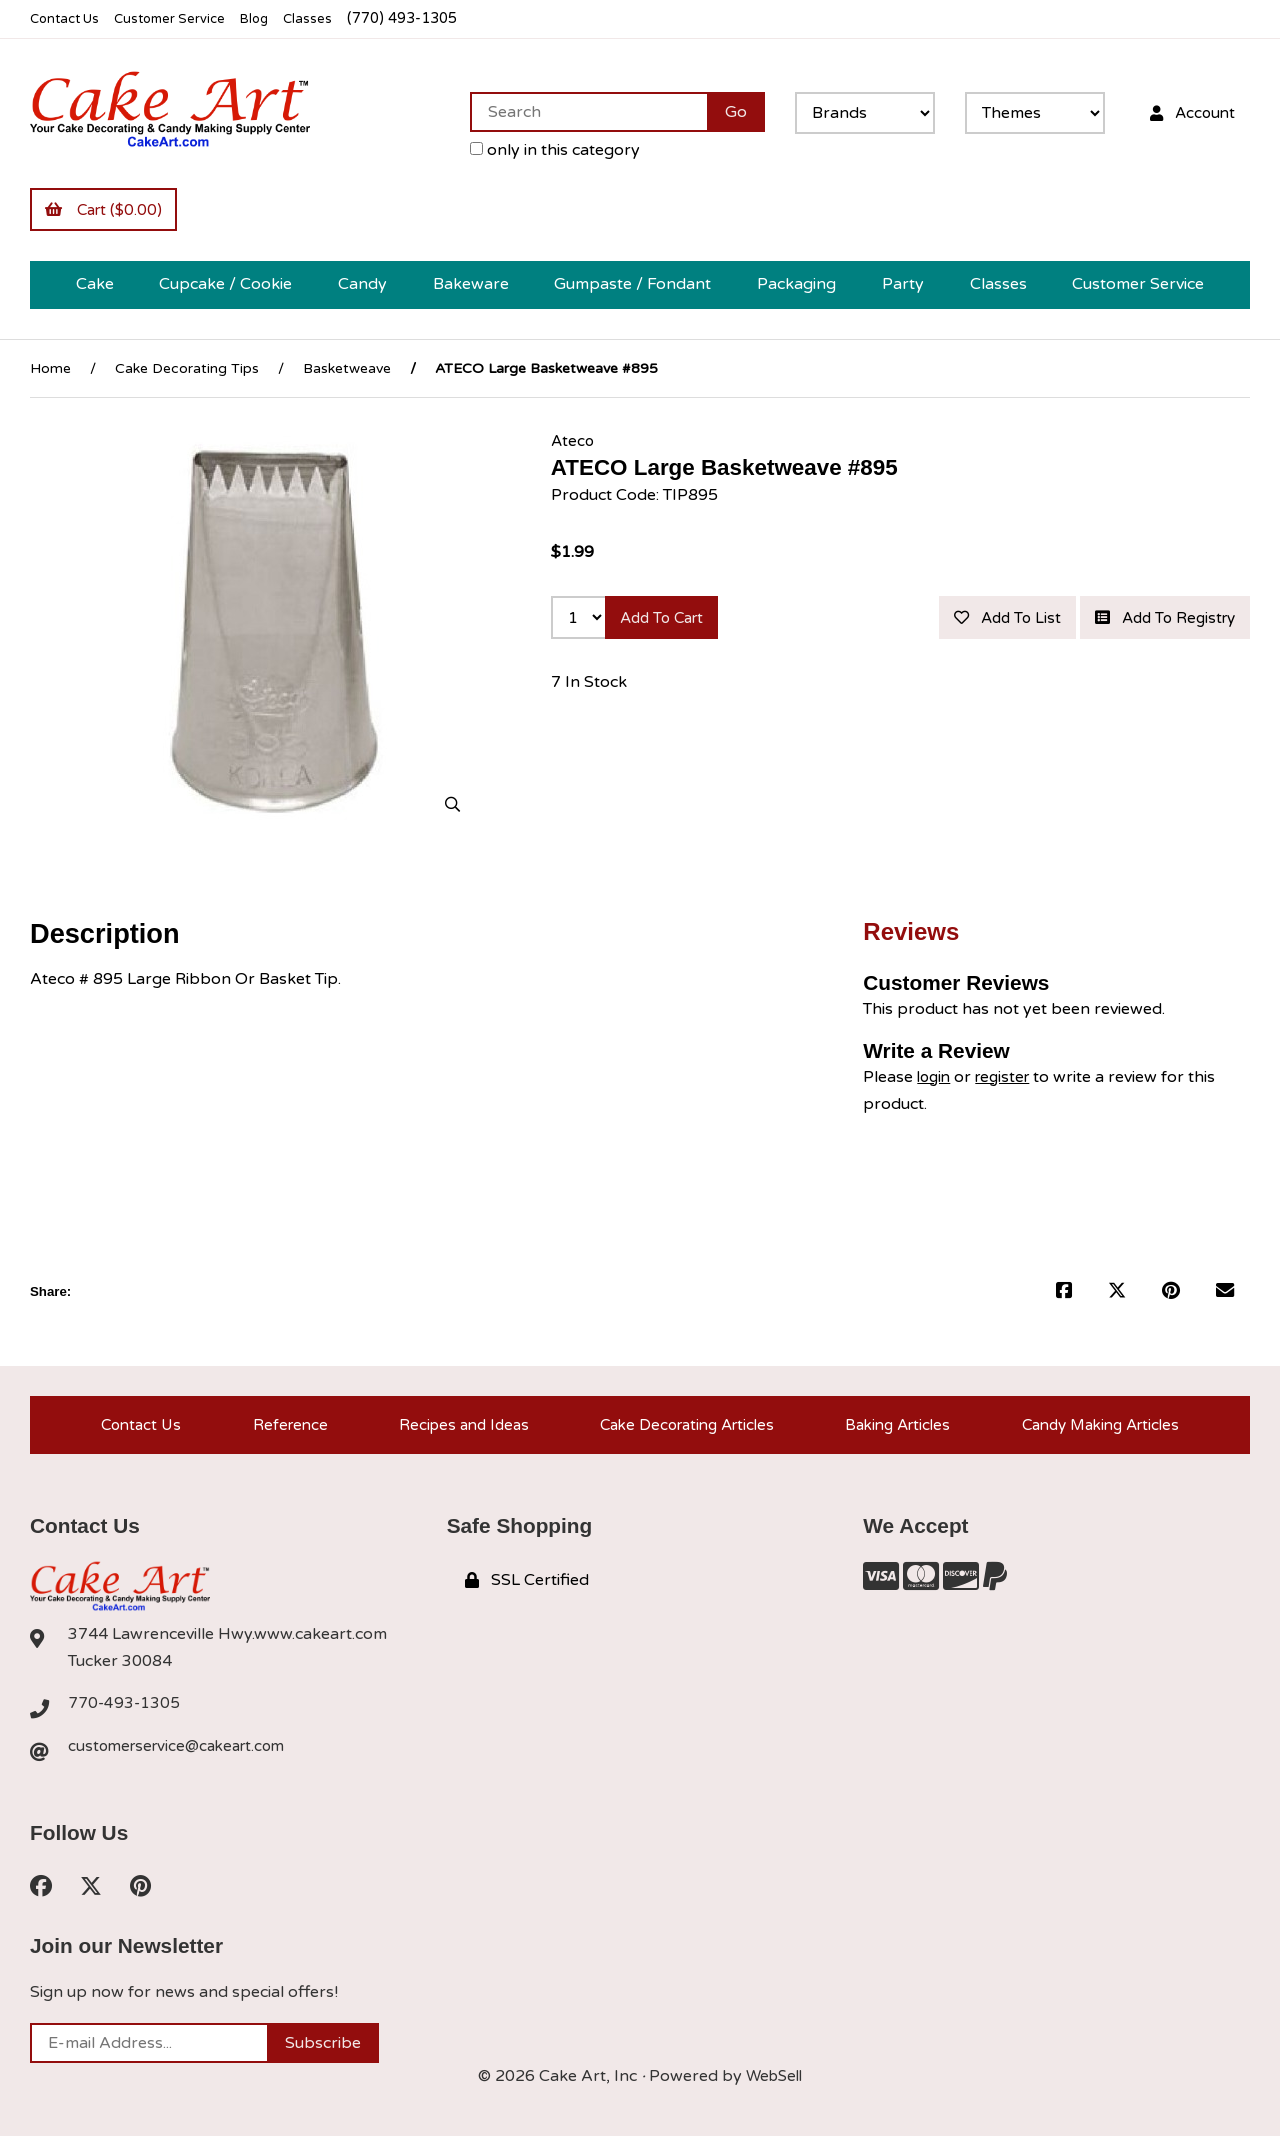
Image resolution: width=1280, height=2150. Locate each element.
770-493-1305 (125, 1717)
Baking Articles (894, 1432)
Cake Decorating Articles (680, 1432)
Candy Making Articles (1100, 1432)
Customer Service (183, 18)
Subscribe (323, 2057)
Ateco (573, 444)
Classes (331, 18)
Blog (275, 18)
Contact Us (68, 18)
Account (1187, 112)
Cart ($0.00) (108, 211)
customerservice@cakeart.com (183, 1760)
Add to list (1176, 623)
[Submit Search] (726, 112)
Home (50, 371)
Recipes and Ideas (453, 1432)
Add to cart (668, 623)
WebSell (774, 2090)
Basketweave (347, 371)
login (935, 1080)
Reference (282, 1432)
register (1008, 1080)
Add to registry (1157, 670)
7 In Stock (589, 737)
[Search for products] (578, 112)
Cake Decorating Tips (187, 371)
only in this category (545, 150)
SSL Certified (527, 1592)
